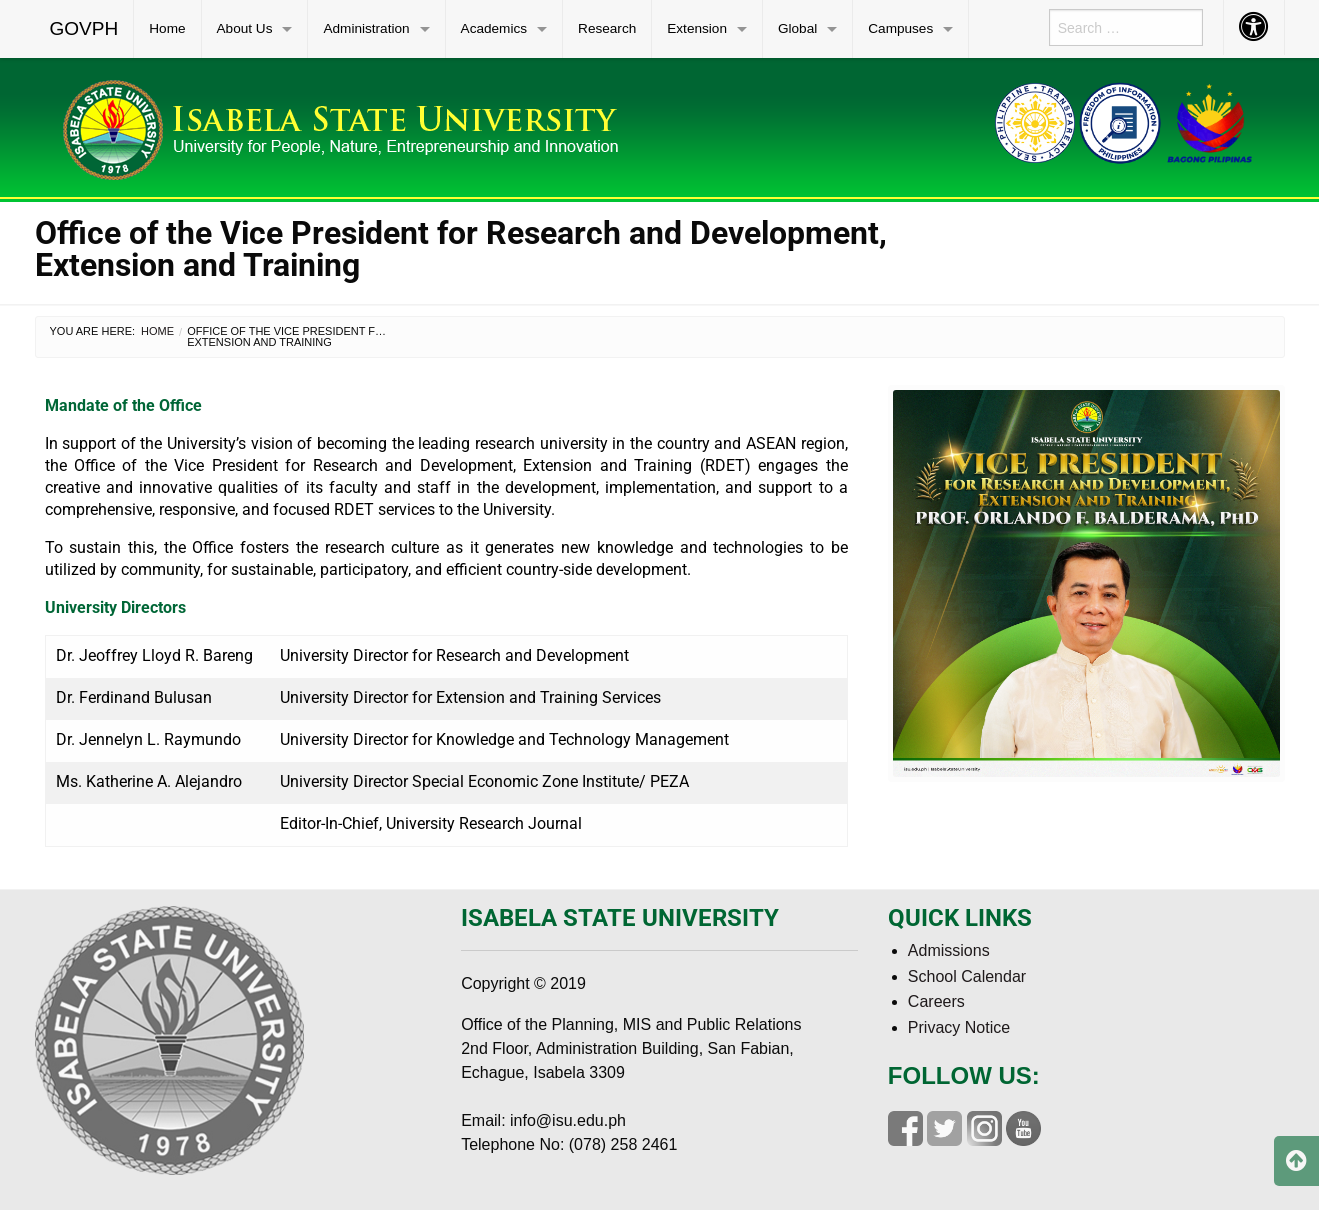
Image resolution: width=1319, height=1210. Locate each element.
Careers (936, 1001)
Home (167, 28)
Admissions (949, 950)
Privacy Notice (959, 1027)
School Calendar (967, 976)
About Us (245, 28)
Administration (366, 28)
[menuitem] (85, 29)
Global (797, 28)
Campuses (900, 28)
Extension (697, 28)
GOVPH (84, 28)
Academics (494, 28)
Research (607, 28)
